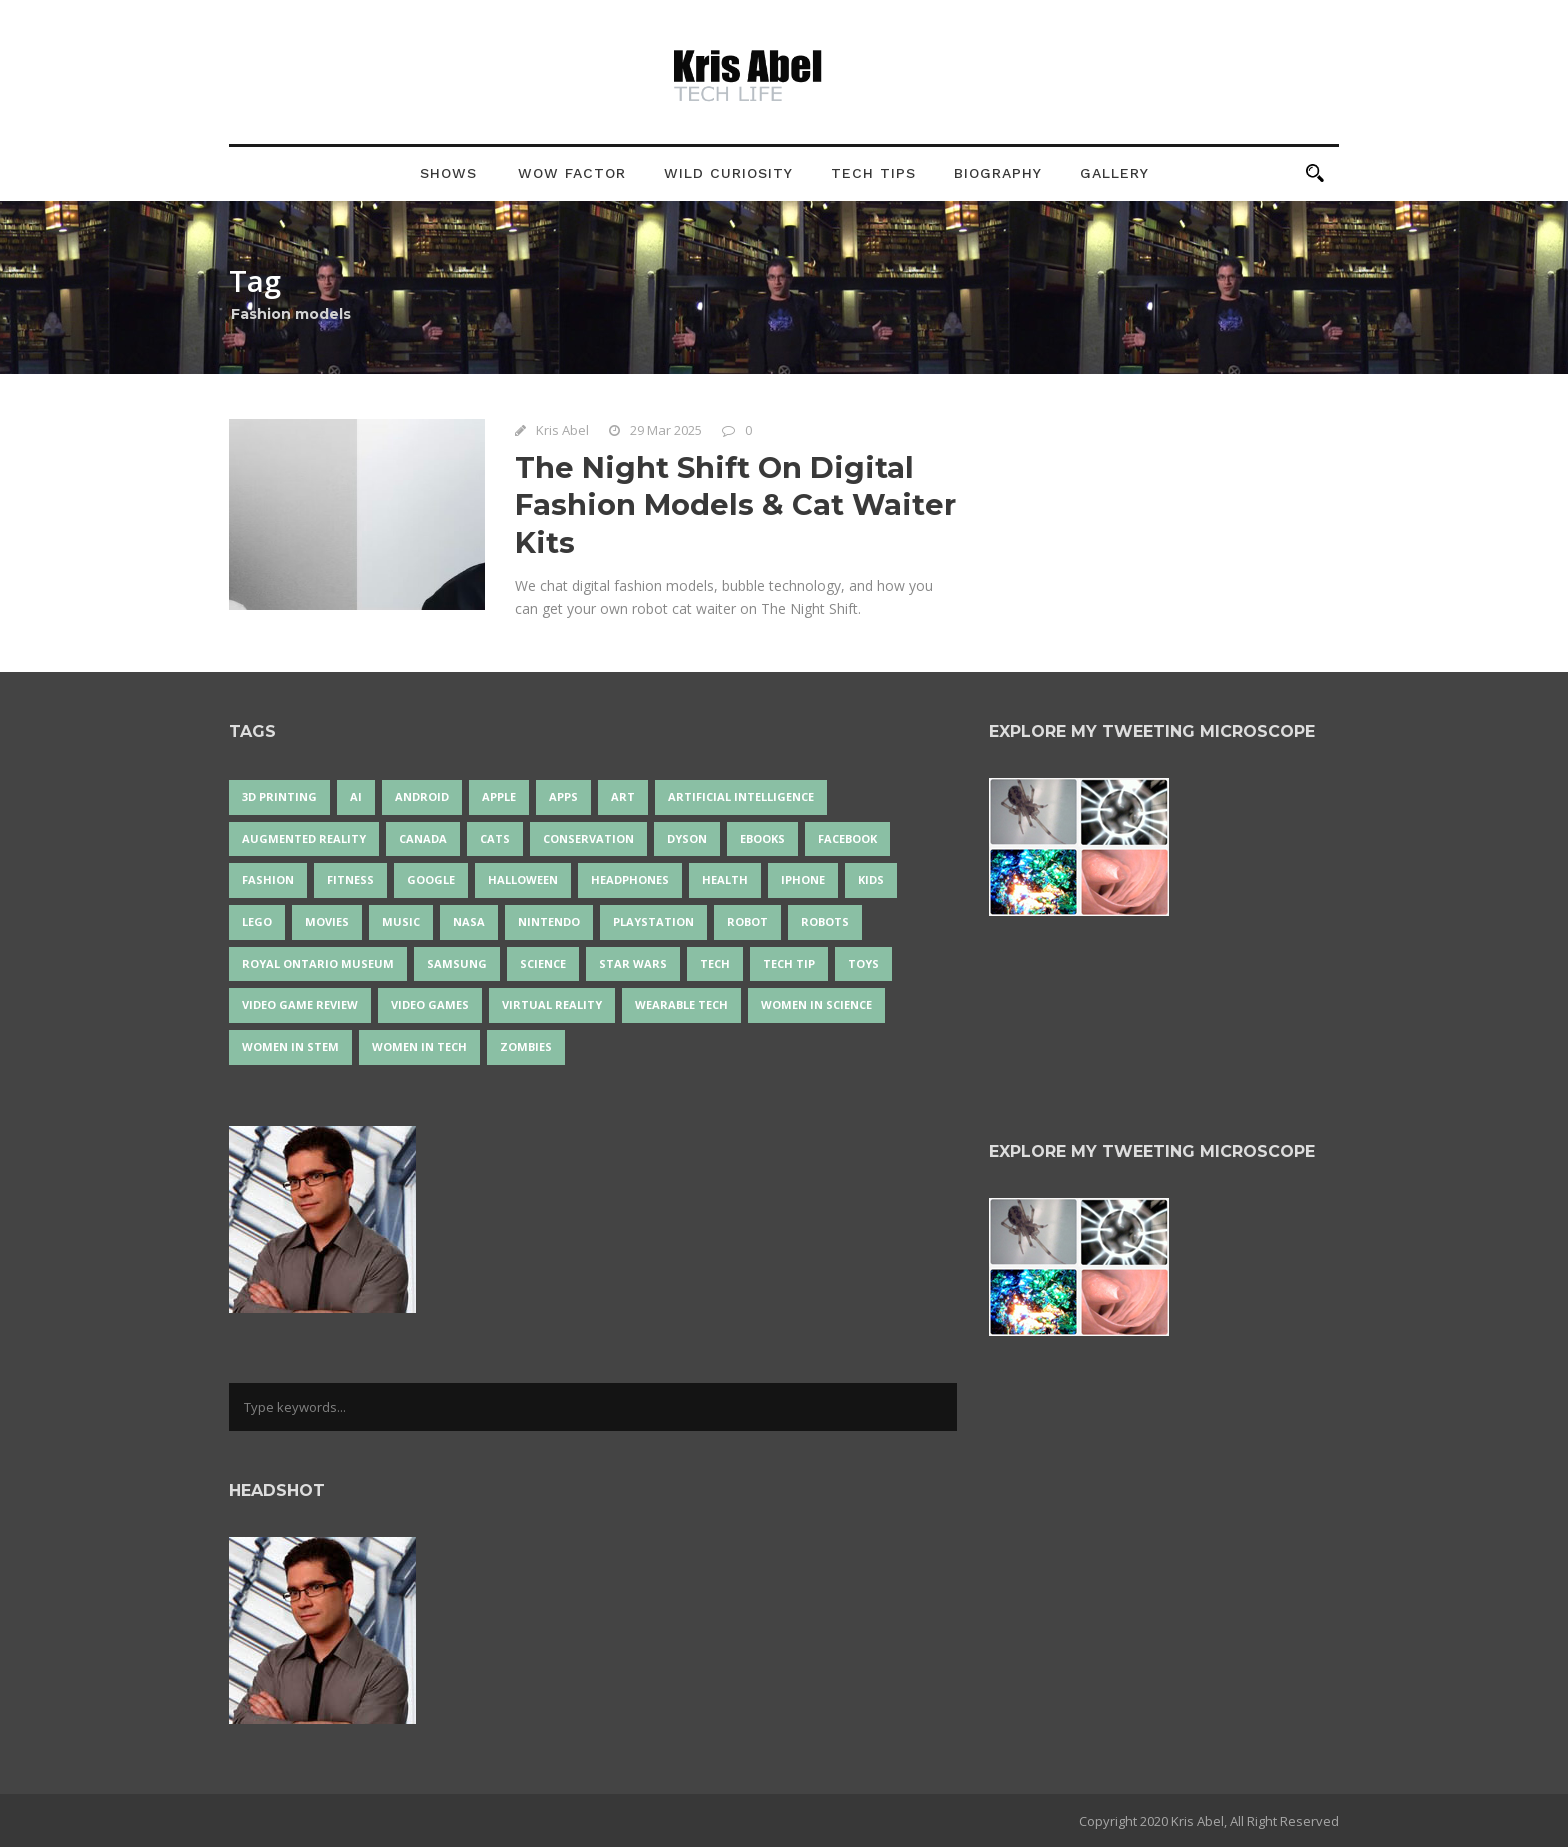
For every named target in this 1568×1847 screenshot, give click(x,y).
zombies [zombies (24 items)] (526, 1046)
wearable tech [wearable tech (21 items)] (681, 1004)
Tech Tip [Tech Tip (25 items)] (789, 963)
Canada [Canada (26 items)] (423, 838)
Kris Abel (562, 430)
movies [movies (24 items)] (327, 921)
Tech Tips (873, 173)
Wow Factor (572, 173)
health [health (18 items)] (725, 879)
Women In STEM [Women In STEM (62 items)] (290, 1046)
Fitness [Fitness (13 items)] (350, 879)
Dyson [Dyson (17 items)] (687, 838)
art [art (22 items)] (623, 796)
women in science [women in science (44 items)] (816, 1004)
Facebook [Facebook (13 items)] (847, 838)
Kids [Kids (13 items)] (871, 879)
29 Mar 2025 (666, 430)
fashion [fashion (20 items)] (268, 879)
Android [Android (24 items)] (422, 796)
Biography (998, 173)
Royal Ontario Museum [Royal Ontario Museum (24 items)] (318, 963)
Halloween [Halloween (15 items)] (523, 879)
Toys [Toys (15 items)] (863, 963)
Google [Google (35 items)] (431, 879)
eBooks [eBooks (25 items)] (762, 838)
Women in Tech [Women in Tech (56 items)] (419, 1046)
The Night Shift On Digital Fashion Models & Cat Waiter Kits (735, 505)
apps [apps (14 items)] (563, 796)
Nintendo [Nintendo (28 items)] (549, 921)
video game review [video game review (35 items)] (300, 1004)
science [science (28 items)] (543, 963)
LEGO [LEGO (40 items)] (257, 921)
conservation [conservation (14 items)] (588, 838)
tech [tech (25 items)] (715, 963)
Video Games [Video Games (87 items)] (430, 1004)
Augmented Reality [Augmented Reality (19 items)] (304, 838)
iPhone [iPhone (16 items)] (803, 879)
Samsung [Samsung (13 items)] (457, 963)
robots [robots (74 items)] (825, 921)
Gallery (1114, 173)
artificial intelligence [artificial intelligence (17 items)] (741, 796)
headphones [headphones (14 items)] (630, 879)
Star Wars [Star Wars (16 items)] (633, 963)
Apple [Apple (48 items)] (499, 796)
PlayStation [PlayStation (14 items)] (653, 921)
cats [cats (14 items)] (495, 838)
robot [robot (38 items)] (747, 921)
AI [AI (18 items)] (356, 796)
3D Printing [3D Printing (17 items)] (279, 796)
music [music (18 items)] (401, 921)
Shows (448, 173)
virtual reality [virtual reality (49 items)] (552, 1004)
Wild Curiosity (728, 173)
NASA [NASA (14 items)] (469, 921)
